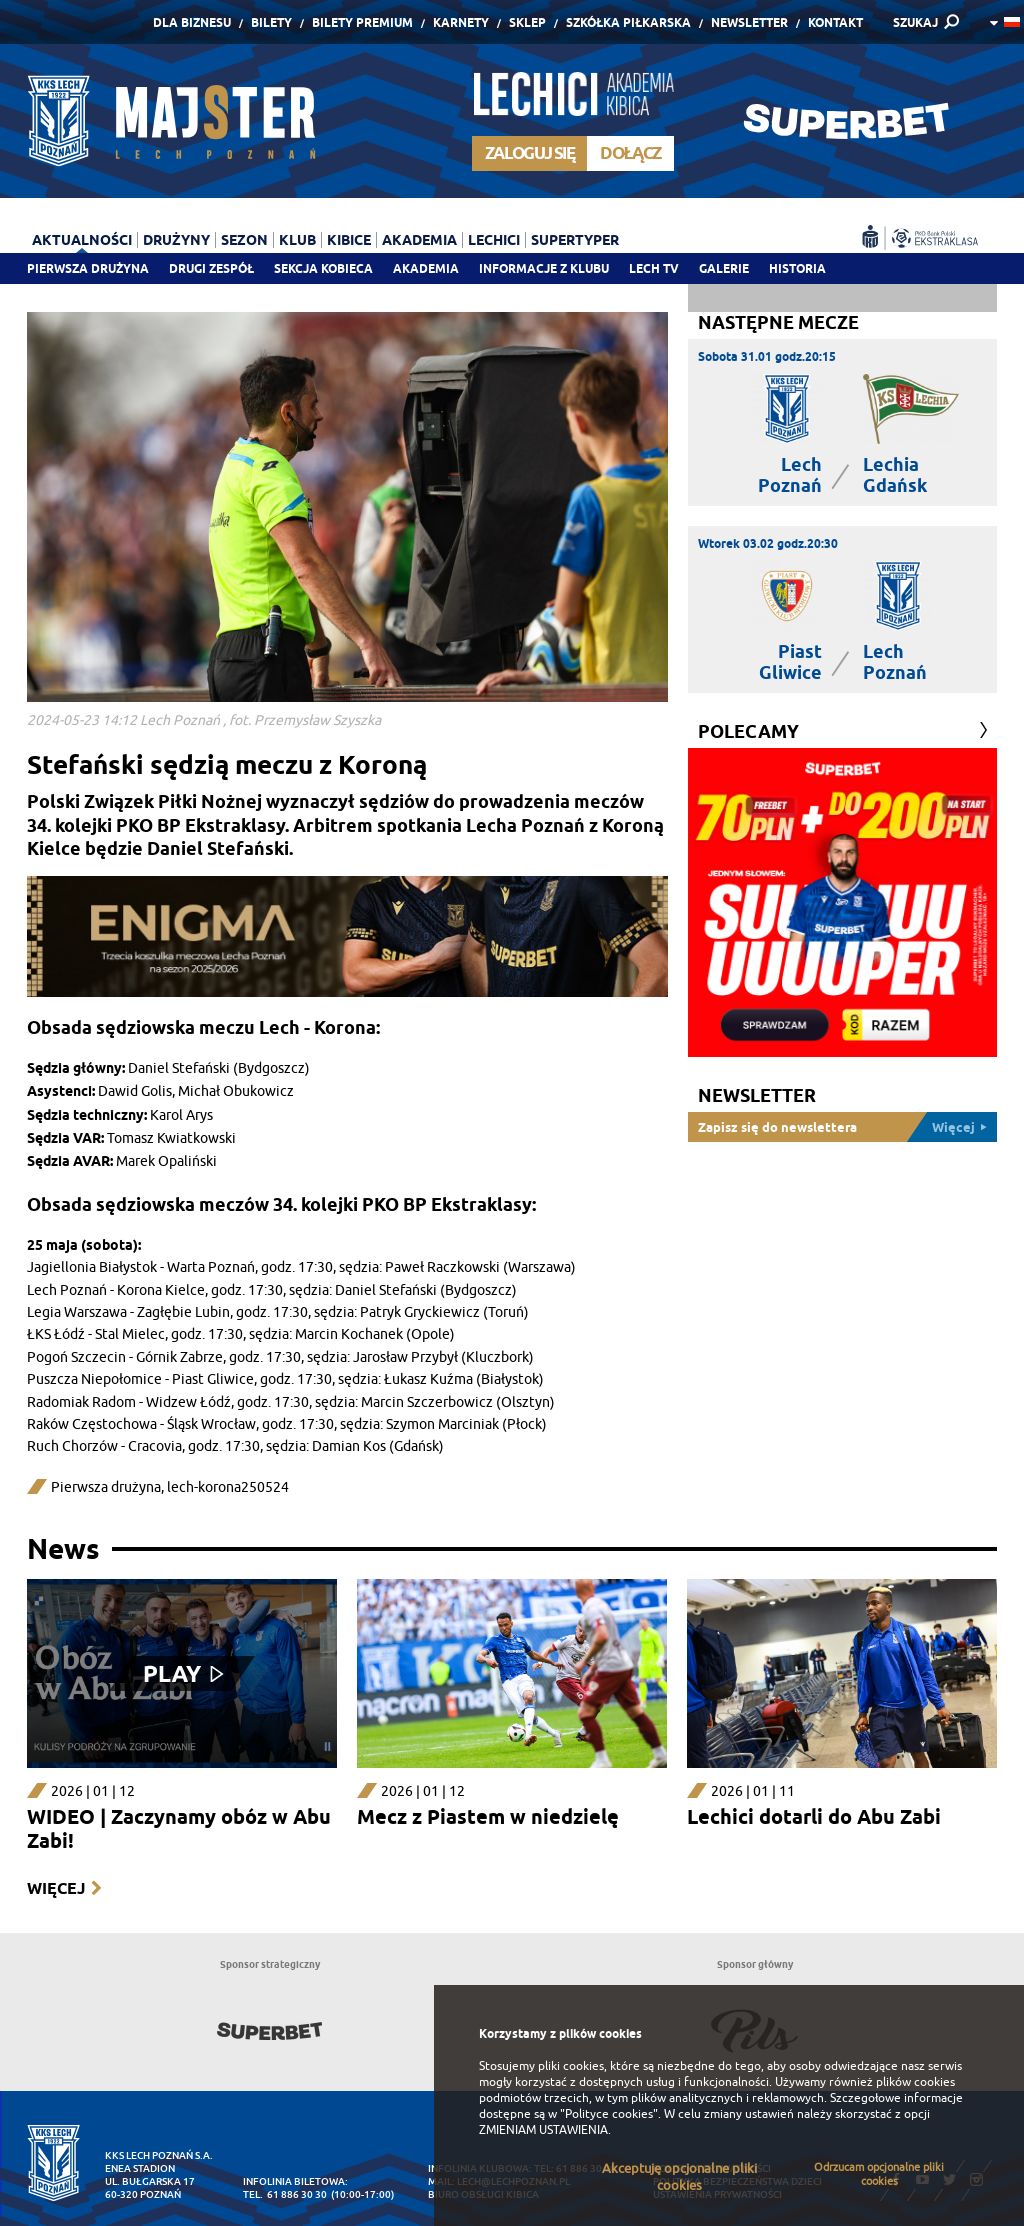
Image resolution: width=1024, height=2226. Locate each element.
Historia (797, 268)
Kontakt (835, 22)
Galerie (724, 268)
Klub (297, 240)
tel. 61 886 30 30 (285, 2194)
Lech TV (654, 268)
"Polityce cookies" (609, 2114)
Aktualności (82, 240)
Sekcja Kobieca (323, 268)
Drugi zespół (211, 268)
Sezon (244, 240)
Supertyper (575, 240)
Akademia (426, 268)
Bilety (271, 22)
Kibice (349, 240)
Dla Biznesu (192, 22)
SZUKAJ (915, 22)
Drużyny (176, 240)
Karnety (461, 22)
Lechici (494, 240)
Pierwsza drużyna (88, 268)
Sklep (527, 22)
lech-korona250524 (228, 1487)
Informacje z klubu (544, 268)
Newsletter (749, 22)
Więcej (56, 1888)
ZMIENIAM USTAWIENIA (543, 2130)
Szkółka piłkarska (628, 22)
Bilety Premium (362, 22)
